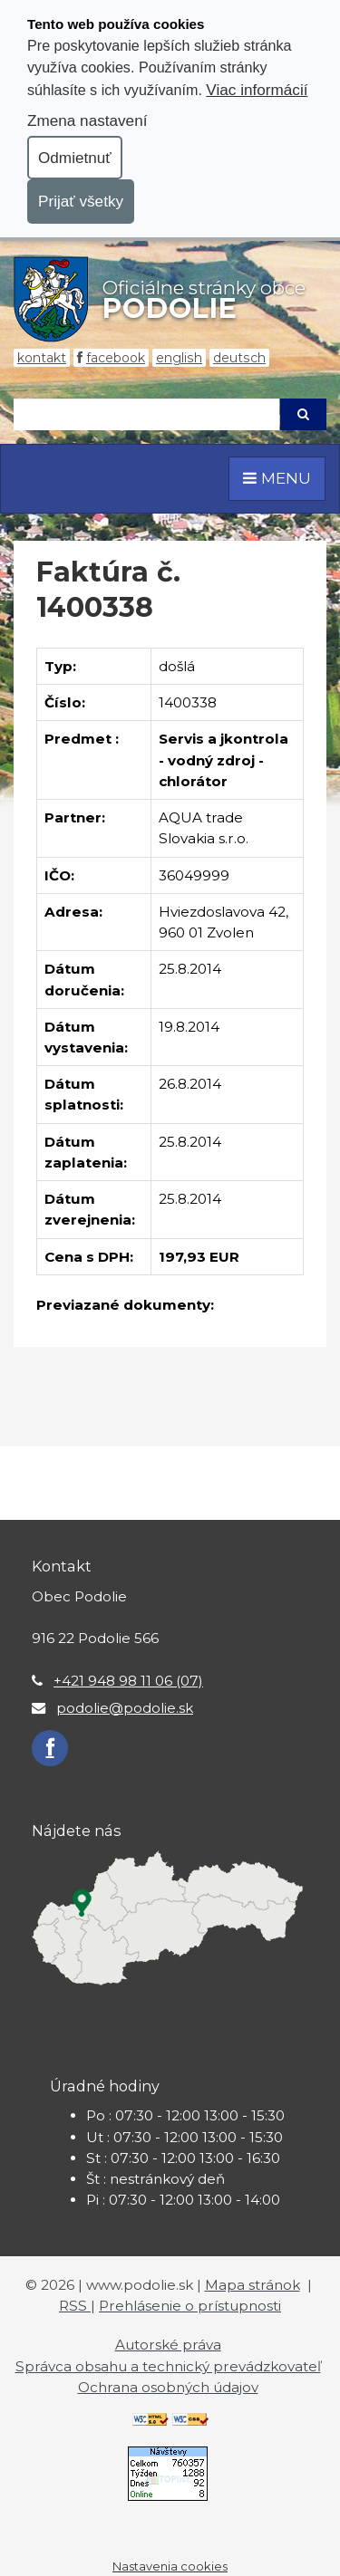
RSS (75, 2305)
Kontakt (41, 358)
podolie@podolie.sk (124, 1707)
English (179, 358)
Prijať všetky (80, 201)
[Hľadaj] (146, 414)
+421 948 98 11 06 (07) (128, 1680)
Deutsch (239, 358)
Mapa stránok (252, 2284)
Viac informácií (256, 90)
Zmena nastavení (87, 120)
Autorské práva (168, 2344)
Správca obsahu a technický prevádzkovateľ (168, 2366)
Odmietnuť (75, 158)
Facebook (115, 358)
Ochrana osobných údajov (168, 2387)
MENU (277, 477)
